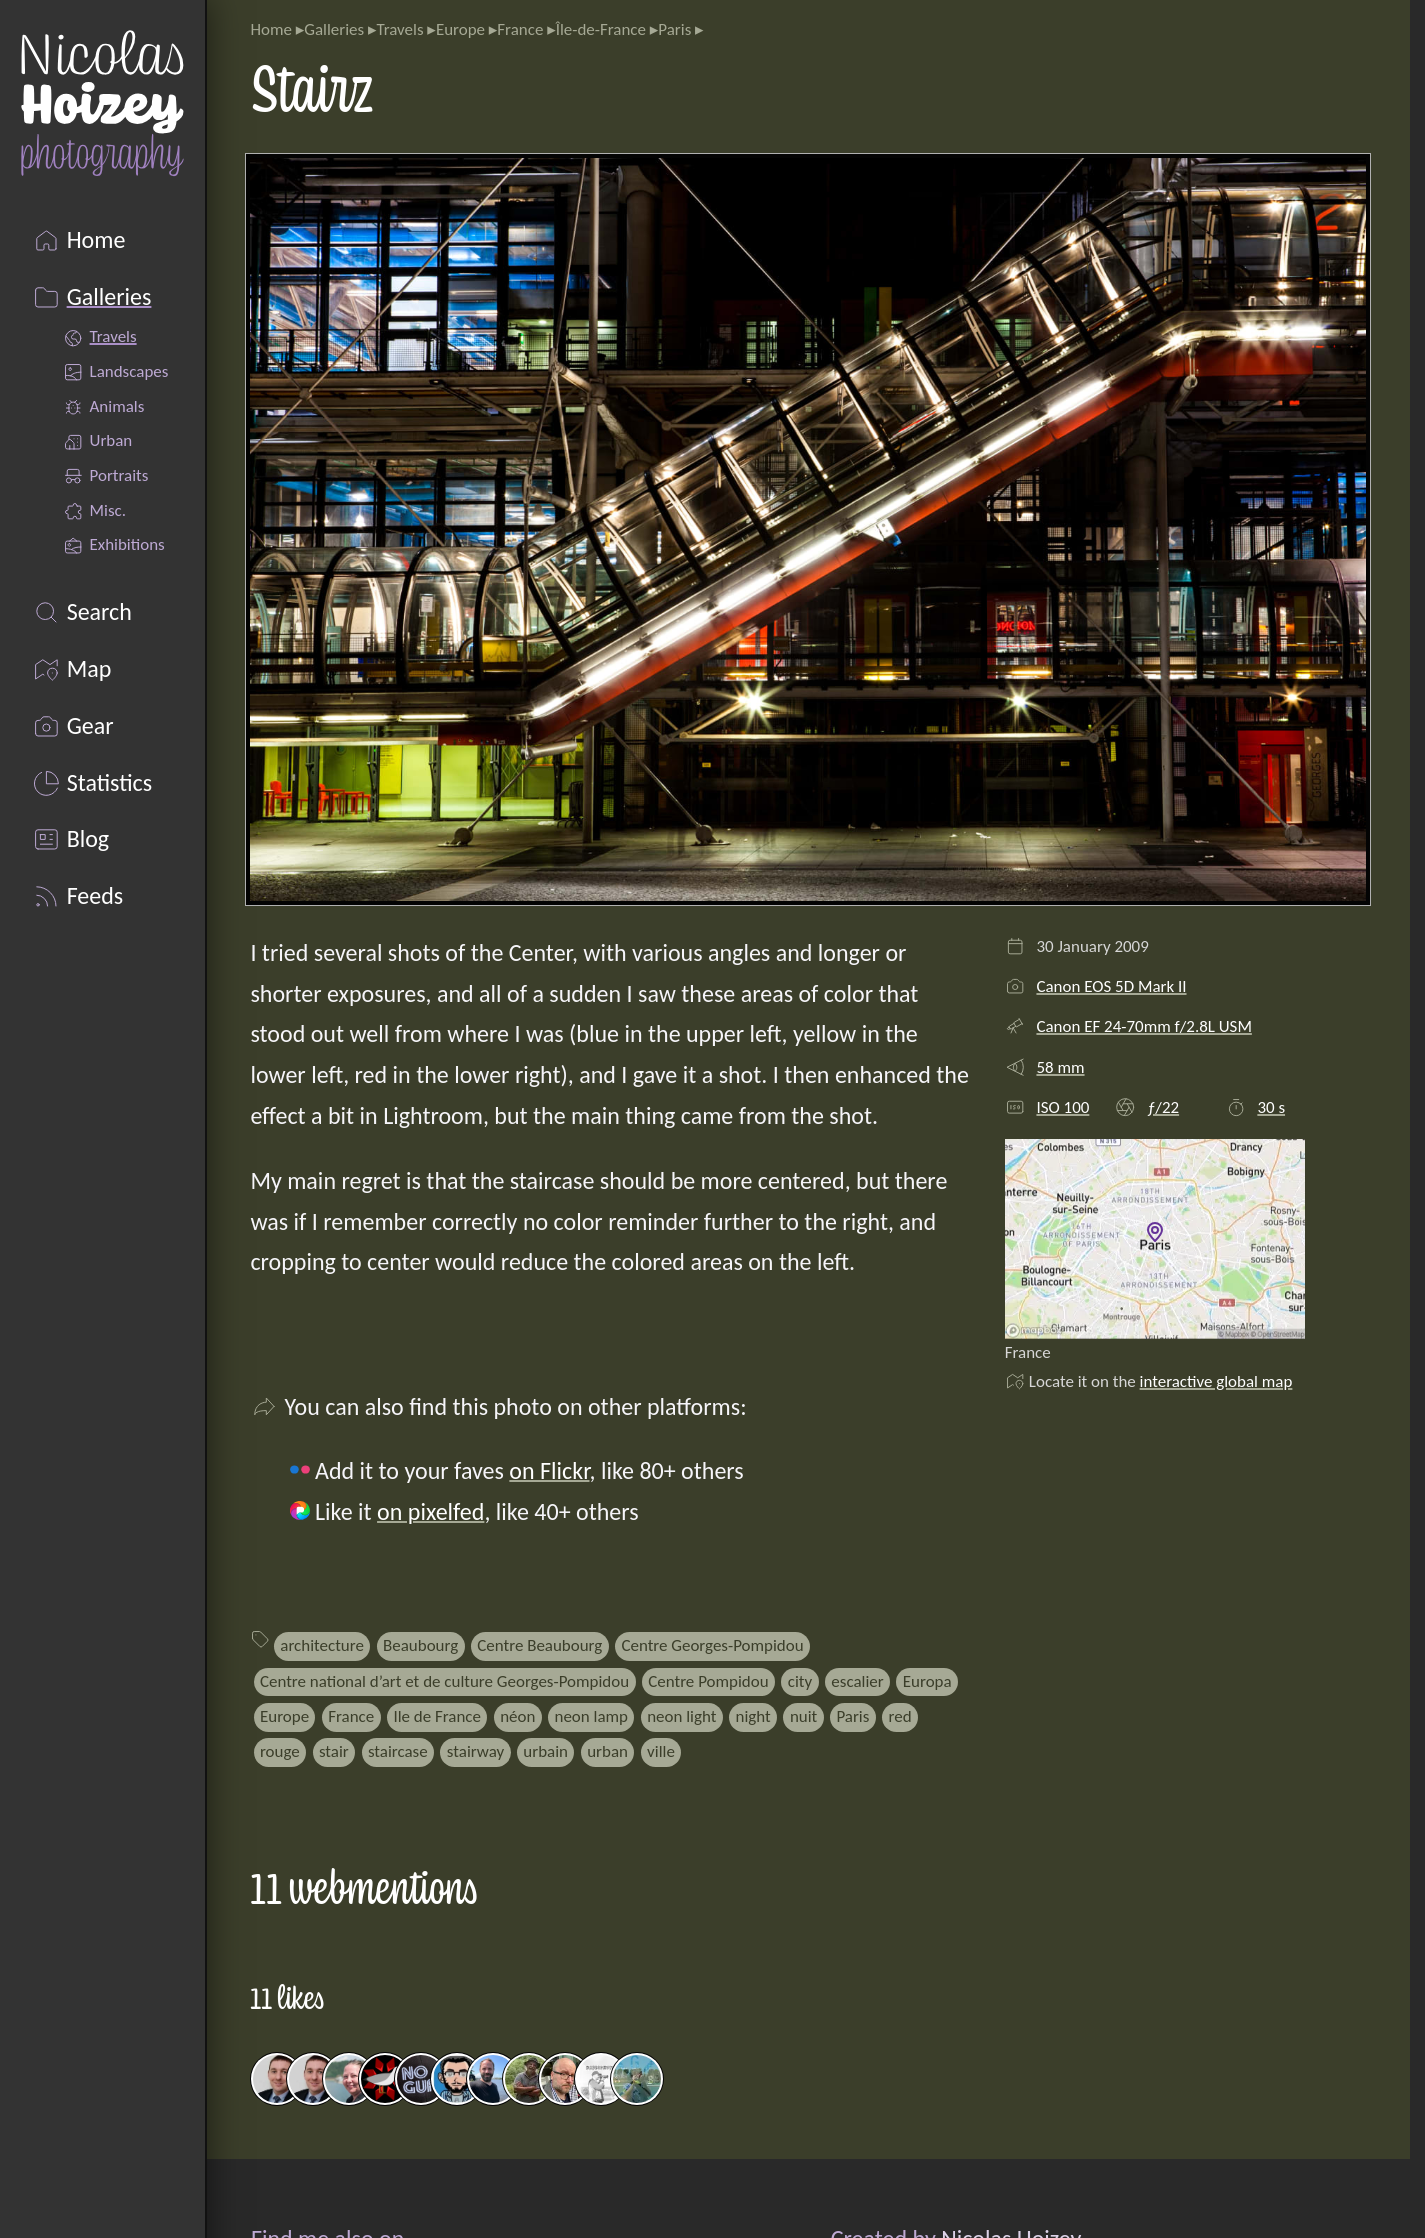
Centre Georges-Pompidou (712, 1645)
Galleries (334, 29)
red (900, 1716)
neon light (681, 1716)
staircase (398, 1751)
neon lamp (590, 1716)
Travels (399, 29)
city (800, 1681)
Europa (927, 1681)
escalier (857, 1681)
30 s (1271, 1107)
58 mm (1060, 1067)
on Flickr (549, 1470)
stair (334, 1751)
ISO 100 (1062, 1107)
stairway (475, 1751)
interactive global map (1216, 1381)
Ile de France (437, 1716)
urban (607, 1751)
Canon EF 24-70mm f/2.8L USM (1143, 1026)
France (520, 29)
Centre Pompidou (708, 1681)
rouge (280, 1751)
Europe (460, 29)
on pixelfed (430, 1511)
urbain (545, 1751)
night (753, 1716)
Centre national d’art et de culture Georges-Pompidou (444, 1681)
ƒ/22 (1163, 1107)
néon (517, 1716)
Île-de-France (601, 29)
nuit (803, 1716)
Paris (674, 29)
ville (661, 1751)
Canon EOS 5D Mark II (1111, 986)
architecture (322, 1645)
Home (270, 29)
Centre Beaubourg (539, 1645)
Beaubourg (420, 1645)
